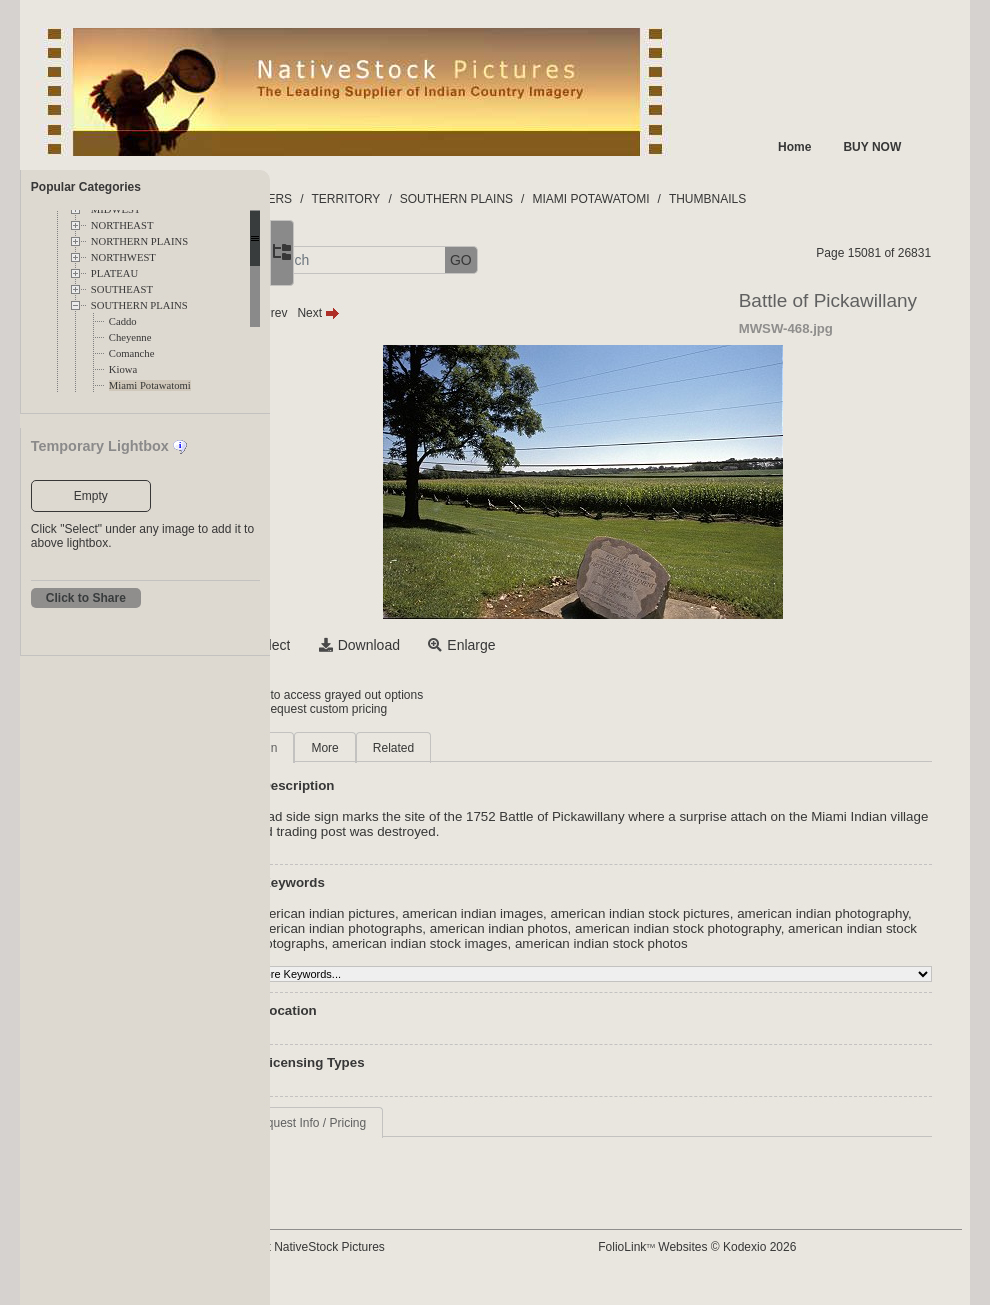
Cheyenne (130, 337)
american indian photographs (557, 928)
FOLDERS (364, 199)
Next (419, 313)
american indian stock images (733, 943)
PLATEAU (114, 273)
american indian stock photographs (534, 943)
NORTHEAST (122, 225)
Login (351, 695)
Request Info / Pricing (409, 1138)
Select (371, 645)
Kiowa (123, 369)
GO (561, 260)
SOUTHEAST (122, 289)
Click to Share (86, 598)
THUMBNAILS (807, 199)
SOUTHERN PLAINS (139, 305)
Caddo (123, 321)
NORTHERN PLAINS (139, 241)
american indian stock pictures (740, 913)
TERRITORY (446, 199)
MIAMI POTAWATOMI (691, 199)
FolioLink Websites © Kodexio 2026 (744, 1262)
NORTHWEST (123, 257)
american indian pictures (423, 913)
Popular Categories (86, 187)
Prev (366, 313)
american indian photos (719, 928)
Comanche (132, 353)
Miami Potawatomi (150, 385)
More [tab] (425, 748)
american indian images (573, 913)
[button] (340, 260)
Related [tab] (493, 748)
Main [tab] (365, 748)
